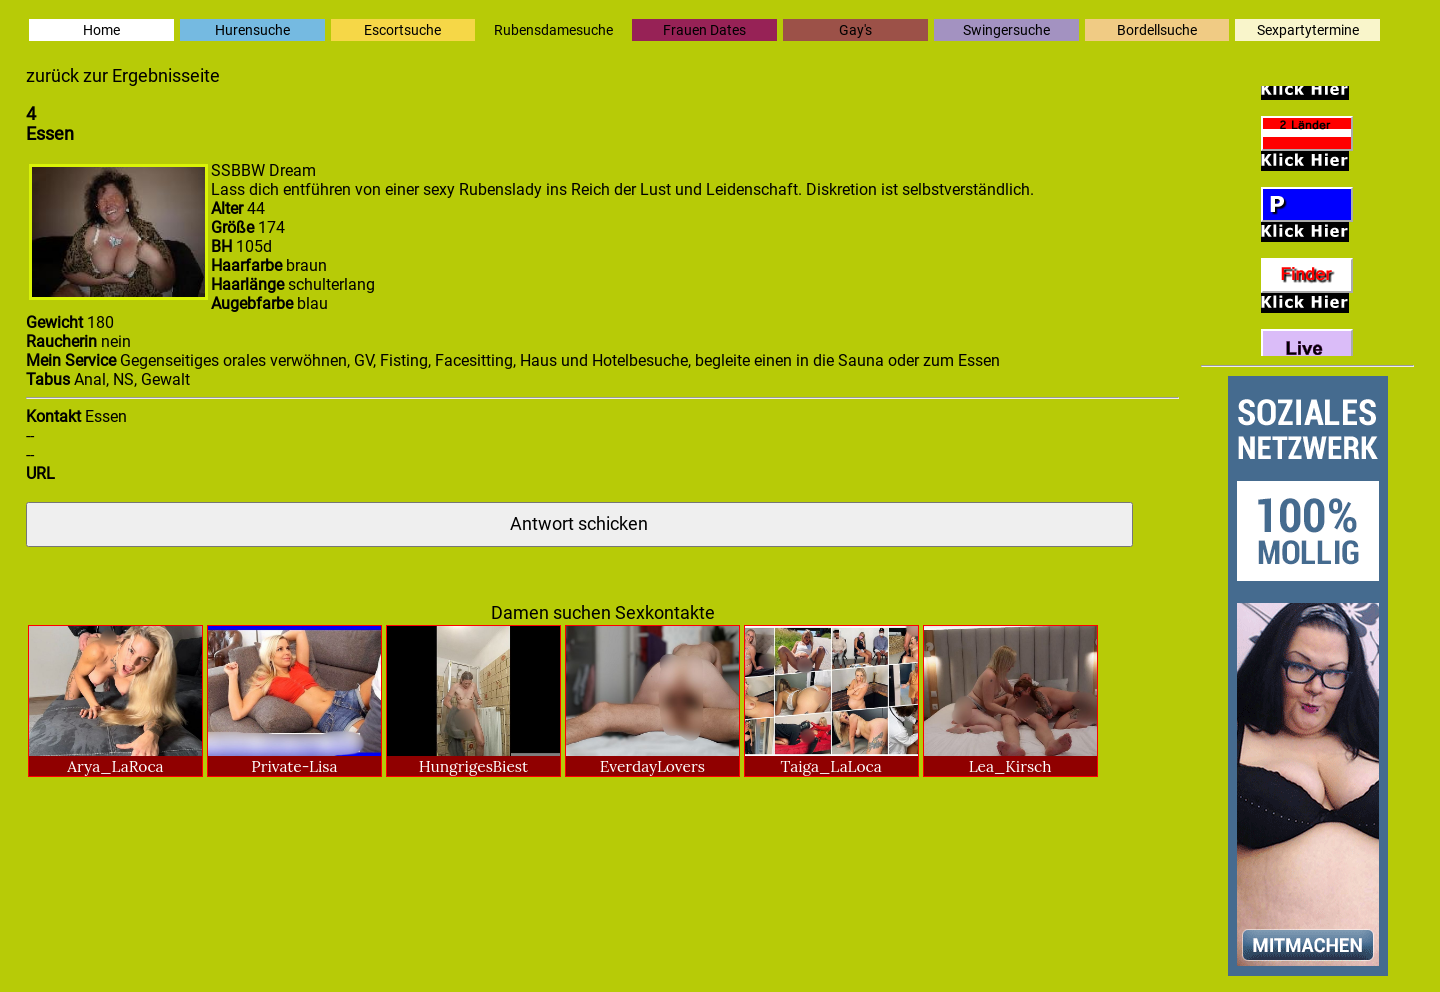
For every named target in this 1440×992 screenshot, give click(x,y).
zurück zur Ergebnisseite (123, 76)
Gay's (855, 30)
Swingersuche (1006, 30)
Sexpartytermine (1308, 30)
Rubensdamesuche (553, 30)
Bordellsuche (1157, 30)
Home (101, 30)
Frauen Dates (704, 30)
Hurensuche (252, 30)
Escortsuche (402, 30)
